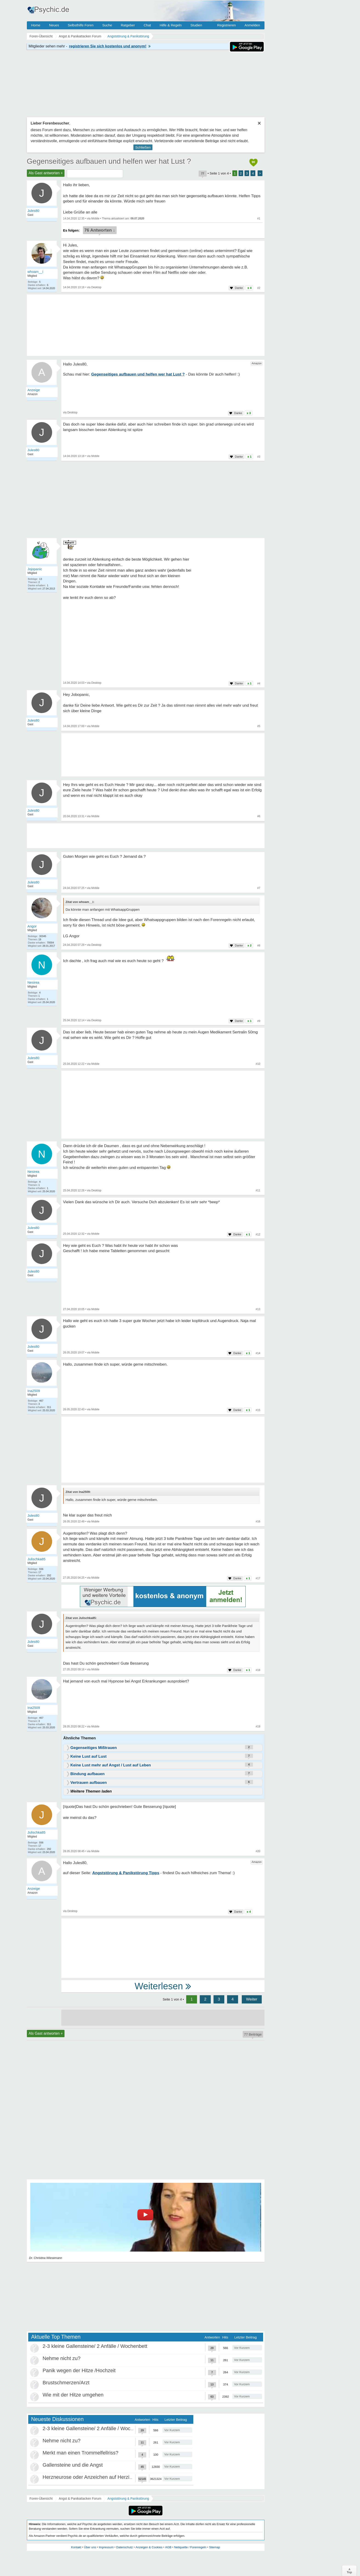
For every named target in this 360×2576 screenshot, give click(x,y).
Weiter (251, 1999)
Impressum (106, 2547)
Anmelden (252, 25)
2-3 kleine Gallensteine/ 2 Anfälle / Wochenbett (95, 2346)
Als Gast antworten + (46, 173)
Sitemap (214, 2547)
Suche (107, 25)
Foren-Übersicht (41, 2498)
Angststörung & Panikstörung (128, 2498)
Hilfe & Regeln (171, 25)
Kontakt (76, 2547)
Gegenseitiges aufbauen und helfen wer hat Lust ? (109, 161)
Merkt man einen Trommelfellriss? (80, 2453)
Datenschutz (124, 2547)
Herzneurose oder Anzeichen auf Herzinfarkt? (94, 2477)
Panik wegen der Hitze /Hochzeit (79, 2370)
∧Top (349, 2571)
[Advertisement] (163, 1106)
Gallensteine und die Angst (73, 2465)
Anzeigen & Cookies (148, 2547)
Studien (196, 25)
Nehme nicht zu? (62, 2358)
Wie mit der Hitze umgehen (73, 2395)
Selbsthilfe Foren (81, 25)
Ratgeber (128, 25)
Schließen (143, 147)
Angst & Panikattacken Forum (80, 2498)
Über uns (90, 2547)
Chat (147, 25)
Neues (54, 25)
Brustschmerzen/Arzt (66, 2382)
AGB (168, 2547)
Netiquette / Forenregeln (190, 2547)
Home (35, 25)
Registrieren (226, 25)
